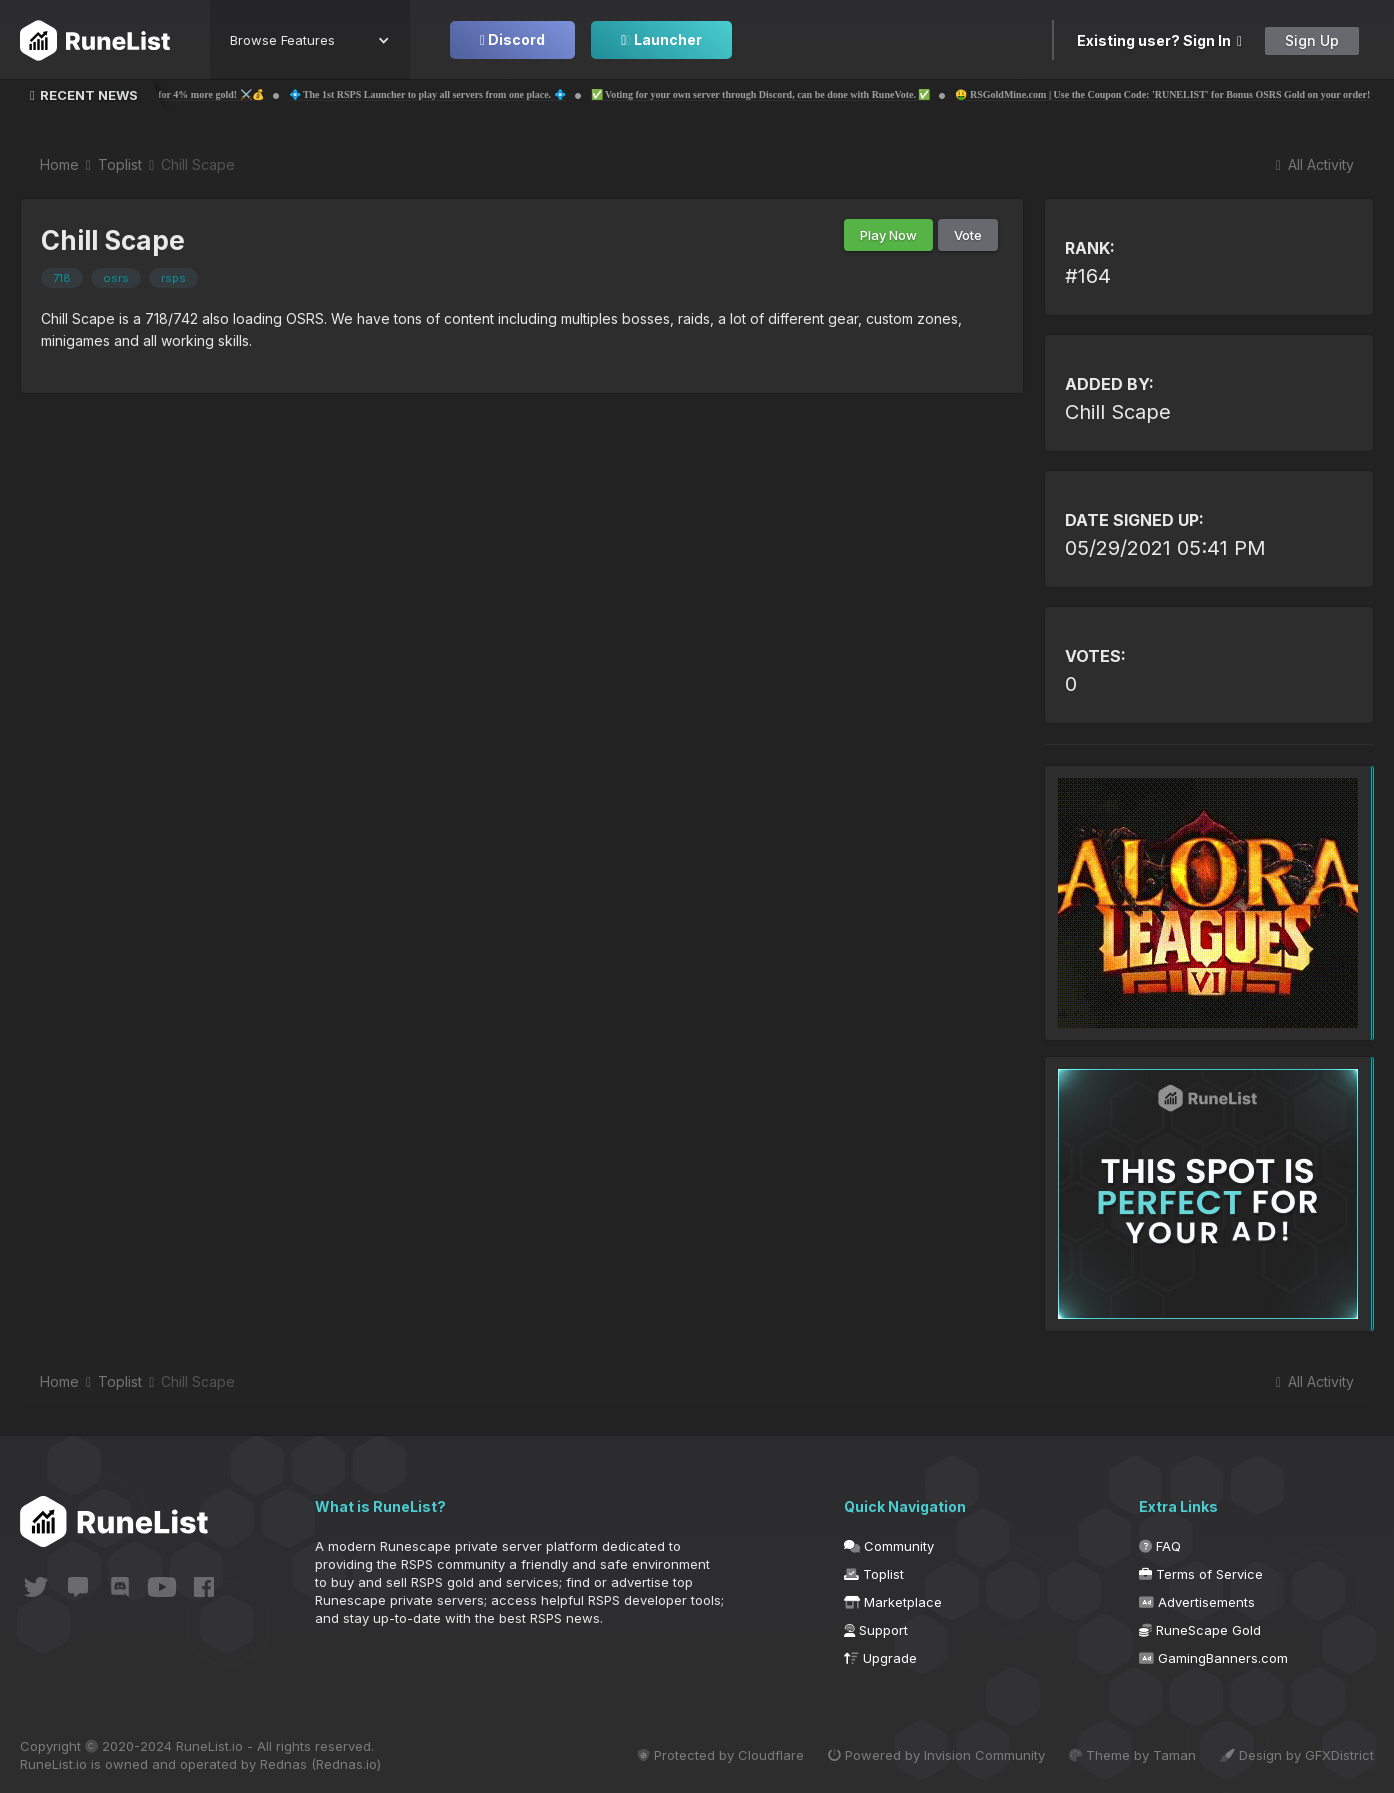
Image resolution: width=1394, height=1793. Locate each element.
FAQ (1160, 1546)
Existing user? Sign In (1159, 40)
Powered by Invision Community (936, 1755)
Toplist (874, 1574)
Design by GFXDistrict (1297, 1755)
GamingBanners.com (1213, 1658)
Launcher (661, 39)
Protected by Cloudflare (720, 1755)
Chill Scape (1118, 412)
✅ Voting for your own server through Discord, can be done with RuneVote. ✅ (810, 94)
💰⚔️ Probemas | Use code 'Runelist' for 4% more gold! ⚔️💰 (180, 94)
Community (889, 1546)
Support (876, 1630)
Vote (968, 235)
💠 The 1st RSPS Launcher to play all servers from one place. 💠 (476, 94)
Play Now (888, 235)
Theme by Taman (1132, 1755)
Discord (512, 39)
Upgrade (880, 1658)
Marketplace (893, 1602)
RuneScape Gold (1200, 1630)
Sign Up (1312, 40)
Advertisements (1197, 1602)
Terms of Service (1201, 1574)
